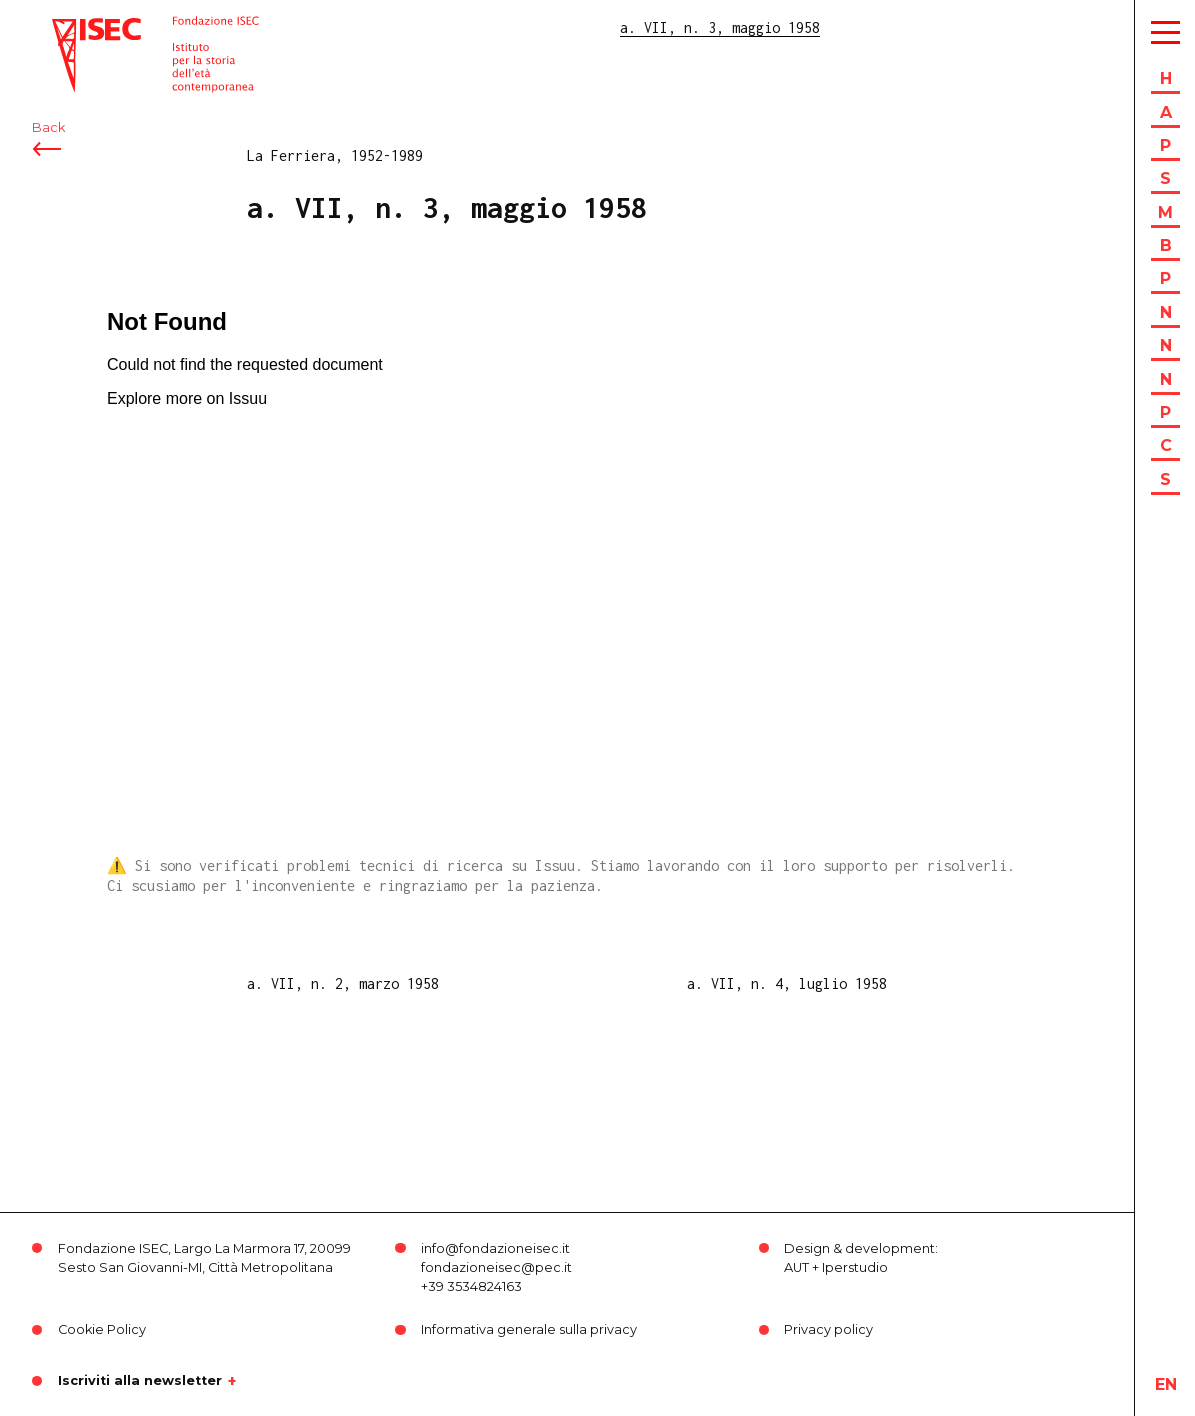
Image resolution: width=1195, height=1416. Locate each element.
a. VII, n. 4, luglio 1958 (787, 983)
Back (48, 127)
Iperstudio (855, 1267)
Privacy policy (828, 1329)
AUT (796, 1267)
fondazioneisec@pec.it (496, 1267)
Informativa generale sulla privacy (529, 1329)
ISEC (68, 27)
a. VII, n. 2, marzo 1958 (343, 983)
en (1166, 1384)
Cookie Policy (102, 1329)
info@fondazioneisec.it (495, 1248)
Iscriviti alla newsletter (140, 1381)
